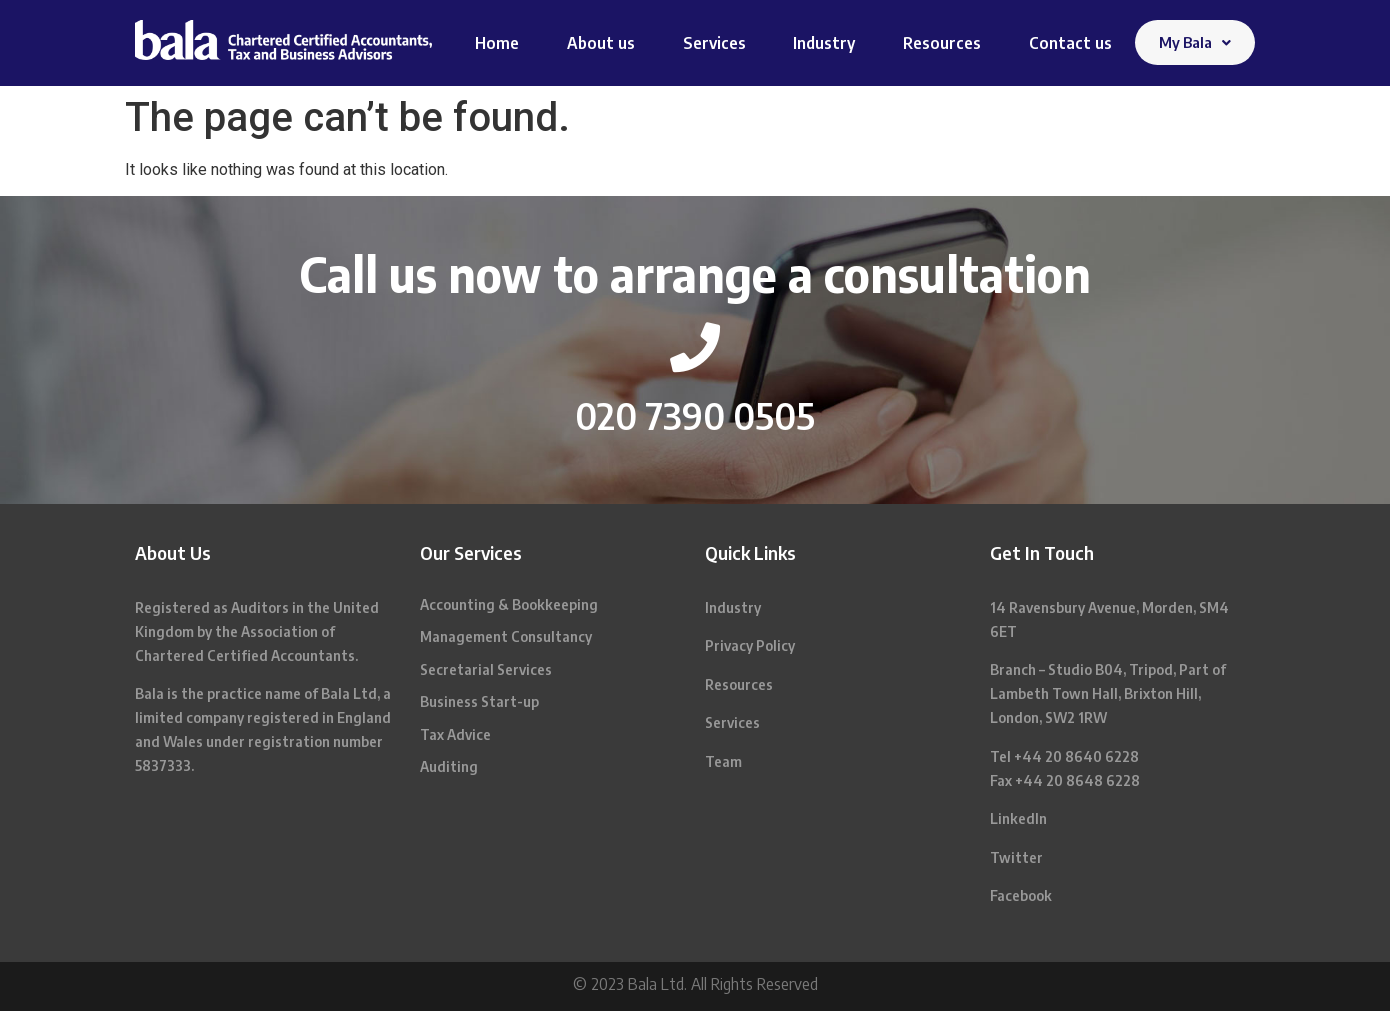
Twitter (1016, 857)
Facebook (1021, 895)
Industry (824, 43)
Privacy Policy (750, 645)
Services (714, 43)
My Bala (1195, 42)
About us (601, 43)
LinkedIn (1018, 818)
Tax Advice (455, 734)
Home (497, 43)
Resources (942, 43)
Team (723, 761)
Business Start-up (479, 701)
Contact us (1070, 43)
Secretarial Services (486, 669)
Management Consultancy (506, 636)
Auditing (449, 766)
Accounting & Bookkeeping (509, 604)
